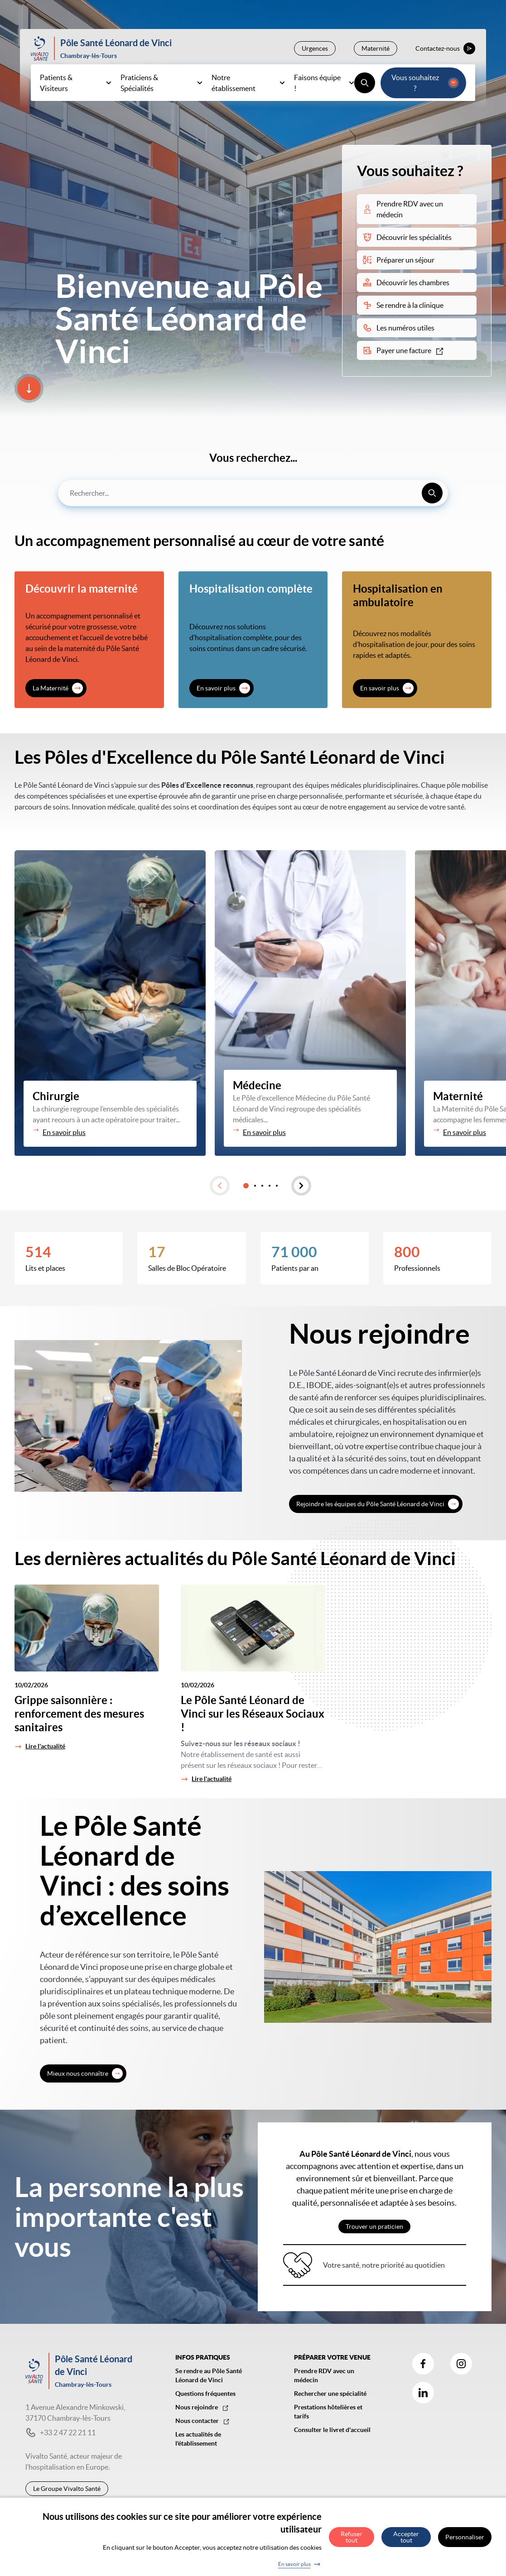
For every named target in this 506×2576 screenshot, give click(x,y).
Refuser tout (351, 2537)
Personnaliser (464, 2537)
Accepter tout (406, 2537)
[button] (219, 1185)
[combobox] (253, 493)
